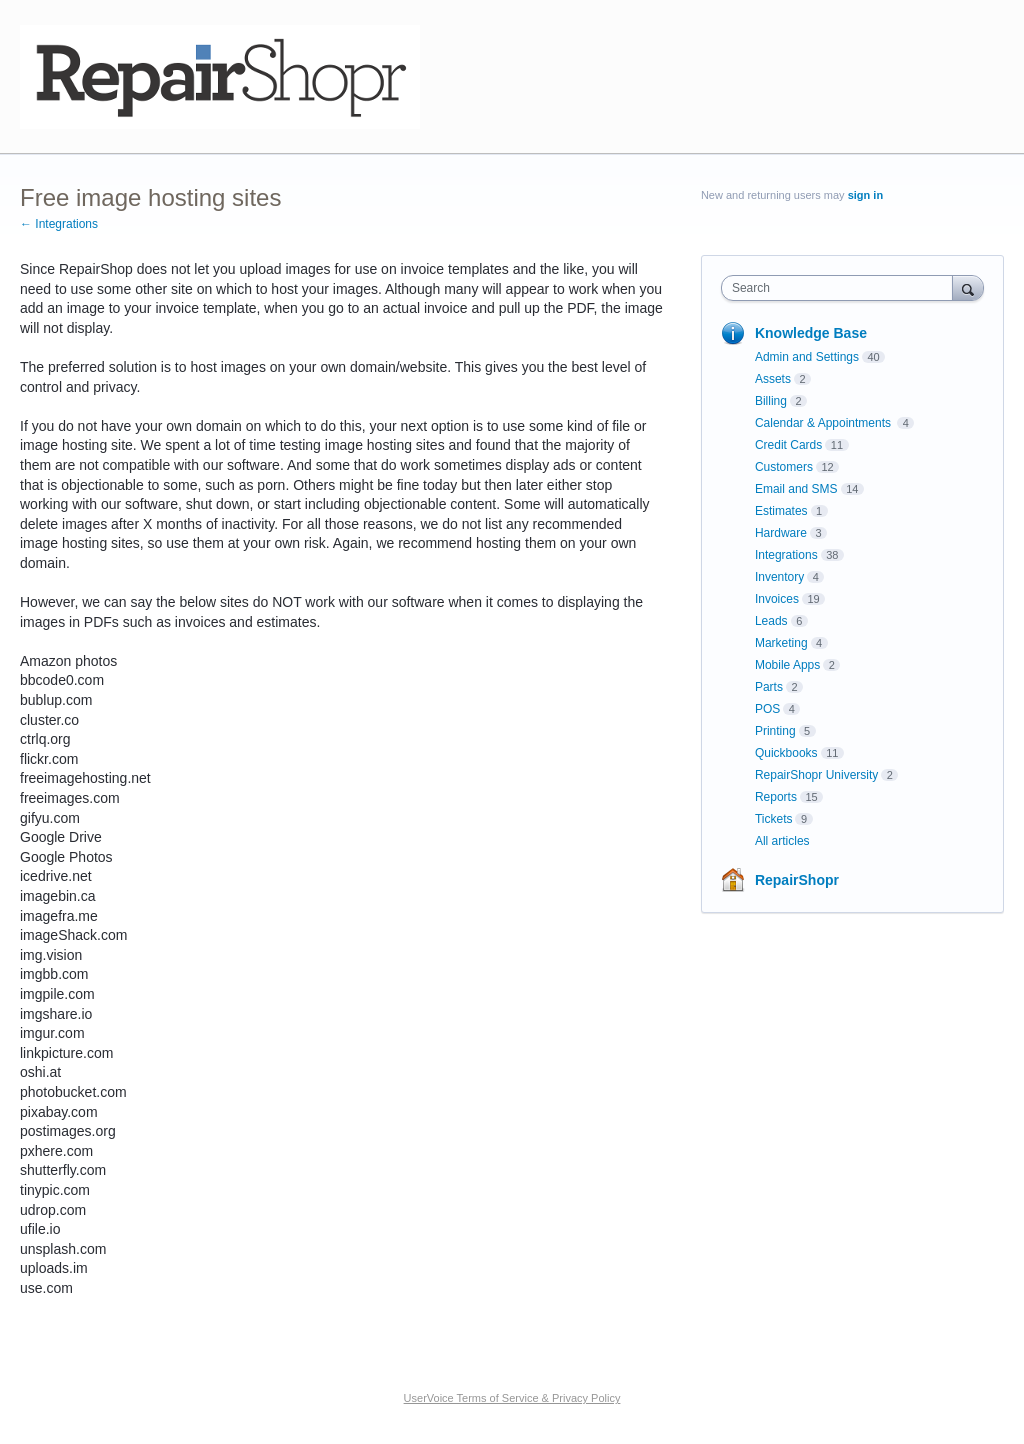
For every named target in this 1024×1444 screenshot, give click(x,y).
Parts (769, 687)
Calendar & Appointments (824, 423)
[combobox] (841, 288)
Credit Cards (788, 445)
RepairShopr (797, 880)
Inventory (779, 577)
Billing (771, 401)
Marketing (781, 643)
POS (767, 709)
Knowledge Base (811, 333)
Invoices (777, 599)
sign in (865, 195)
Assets (773, 379)
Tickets (774, 819)
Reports (776, 797)
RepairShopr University (816, 775)
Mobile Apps (787, 665)
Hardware (781, 533)
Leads (771, 621)
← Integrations (59, 224)
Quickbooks (786, 753)
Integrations (786, 555)
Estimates (781, 511)
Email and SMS (796, 489)
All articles (782, 841)
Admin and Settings (807, 357)
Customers (784, 467)
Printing (775, 731)
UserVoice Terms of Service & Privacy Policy (512, 1398)
